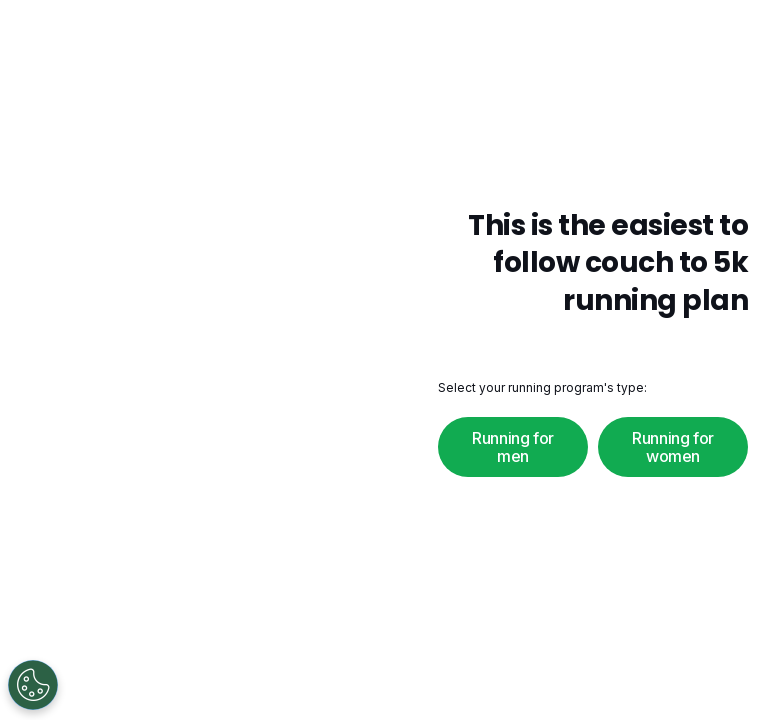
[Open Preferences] (33, 685)
